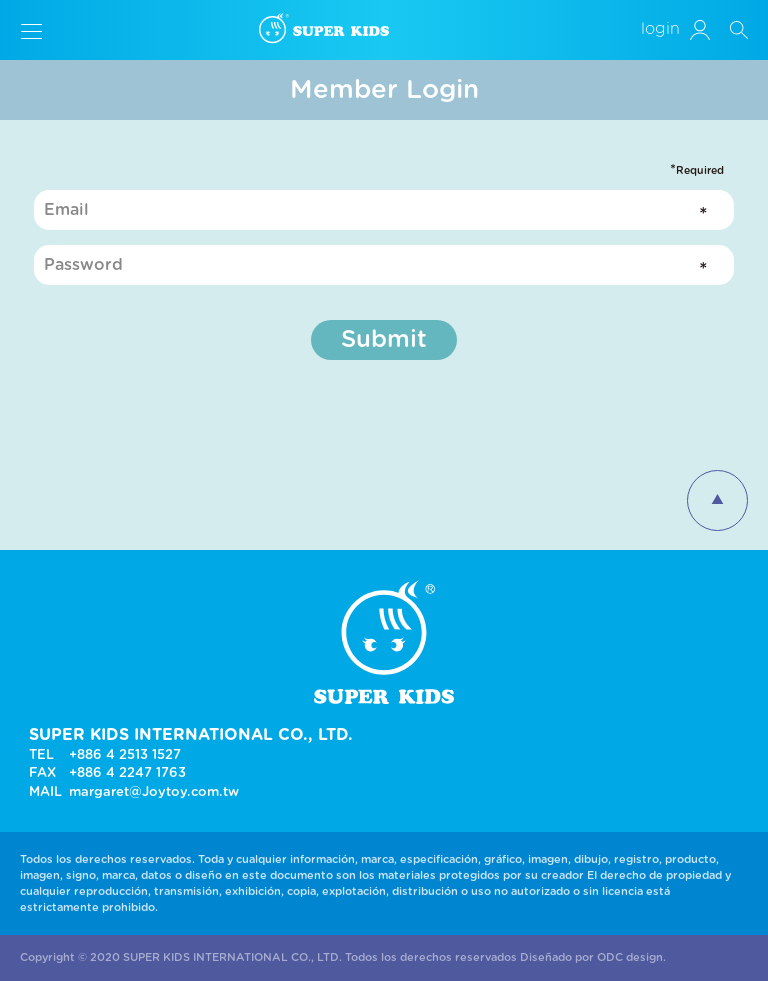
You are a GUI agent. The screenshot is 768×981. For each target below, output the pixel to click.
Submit (384, 340)
